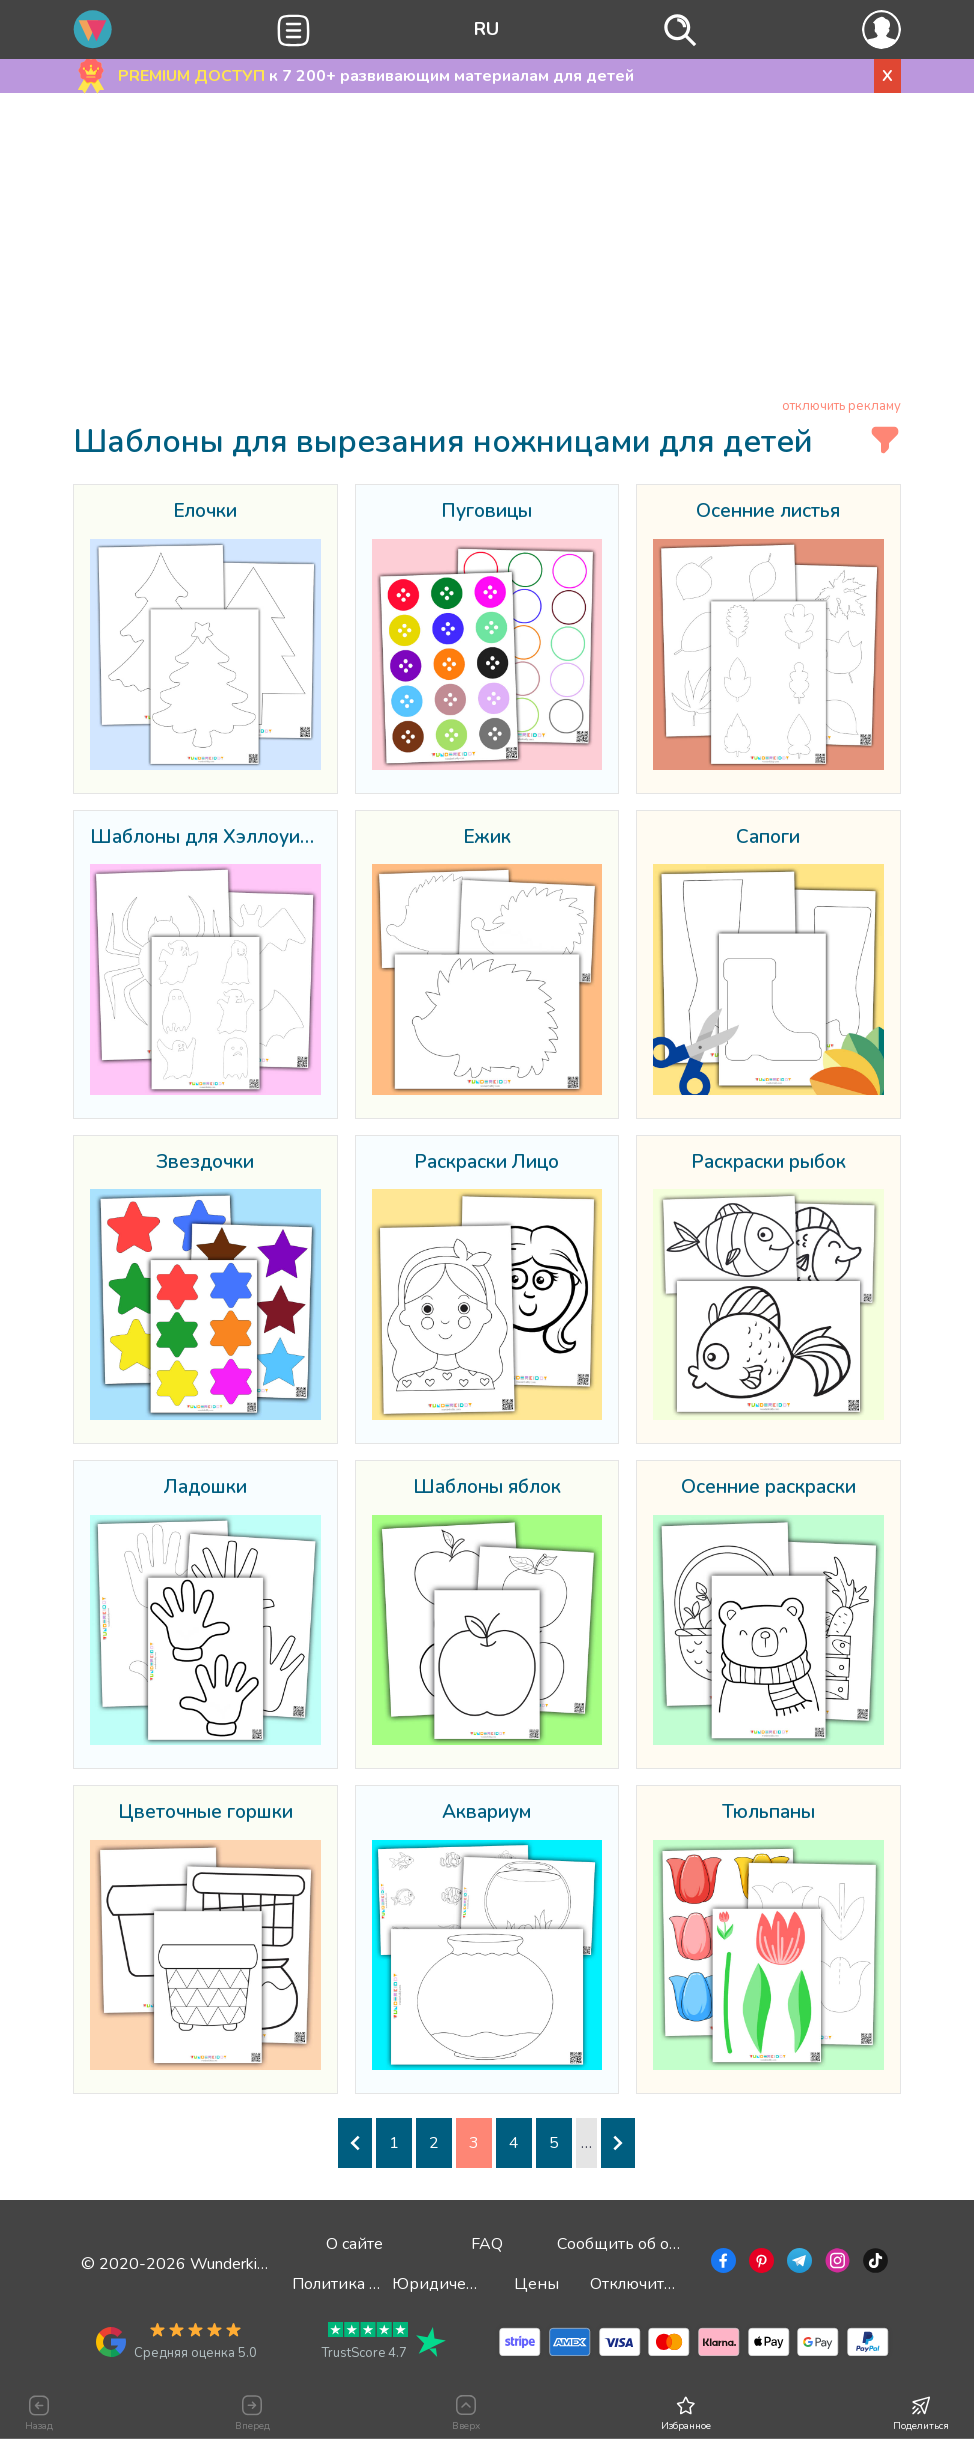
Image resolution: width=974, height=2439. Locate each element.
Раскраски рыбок (768, 1163)
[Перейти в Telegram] (797, 2264)
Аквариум (486, 1813)
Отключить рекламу (665, 2284)
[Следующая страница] (618, 2143)
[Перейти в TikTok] (873, 2264)
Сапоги (768, 838)
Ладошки (205, 1488)
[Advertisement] (487, 249)
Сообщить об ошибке (637, 2244)
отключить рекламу (841, 406)
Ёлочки (205, 512)
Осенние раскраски (768, 1488)
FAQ (487, 2244)
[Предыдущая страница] (355, 2143)
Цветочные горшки (205, 1813)
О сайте (354, 2244)
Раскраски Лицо (486, 1163)
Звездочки (205, 1163)
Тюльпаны (768, 1813)
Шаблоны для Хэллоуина (205, 838)
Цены (536, 2284)
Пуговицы (486, 512)
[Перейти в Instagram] (835, 2264)
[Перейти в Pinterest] (759, 2264)
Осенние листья (768, 512)
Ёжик (487, 838)
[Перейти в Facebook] (721, 2264)
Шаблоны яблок (487, 1488)
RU (486, 29)
